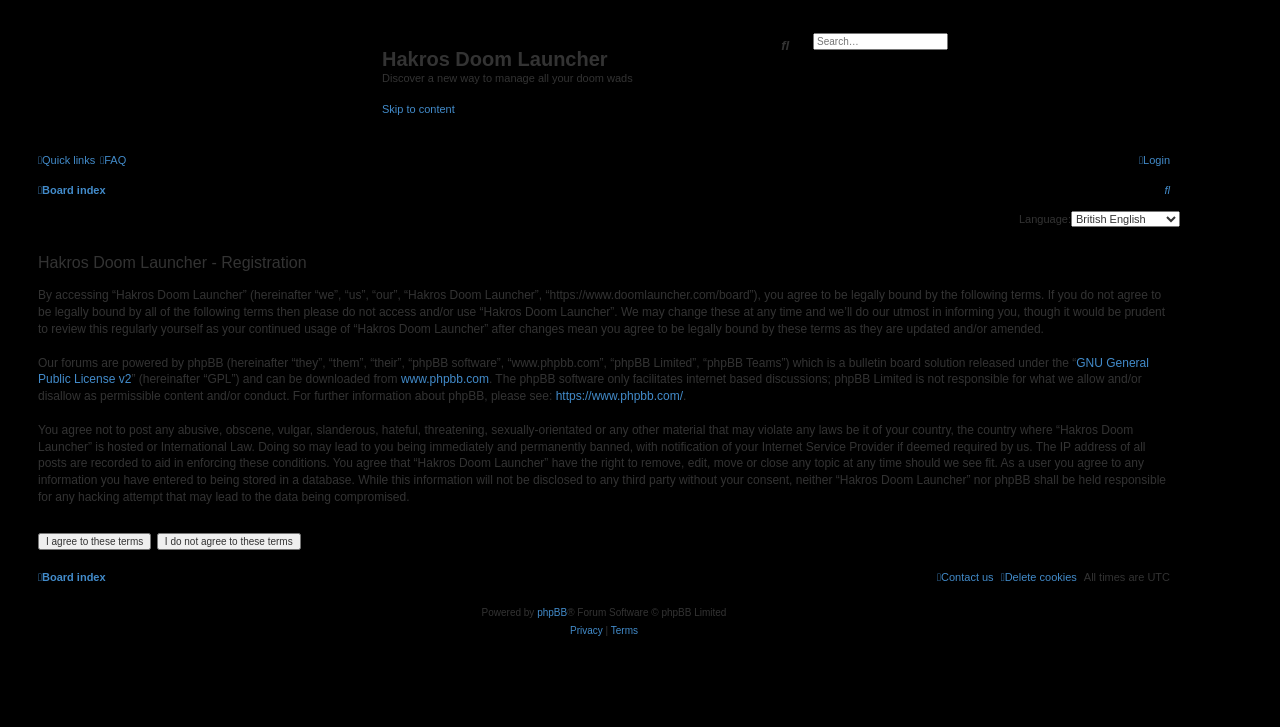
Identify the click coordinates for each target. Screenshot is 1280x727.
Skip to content (418, 109)
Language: (1045, 219)
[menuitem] (113, 160)
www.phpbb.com (445, 379)
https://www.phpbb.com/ (619, 396)
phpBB (552, 612)
